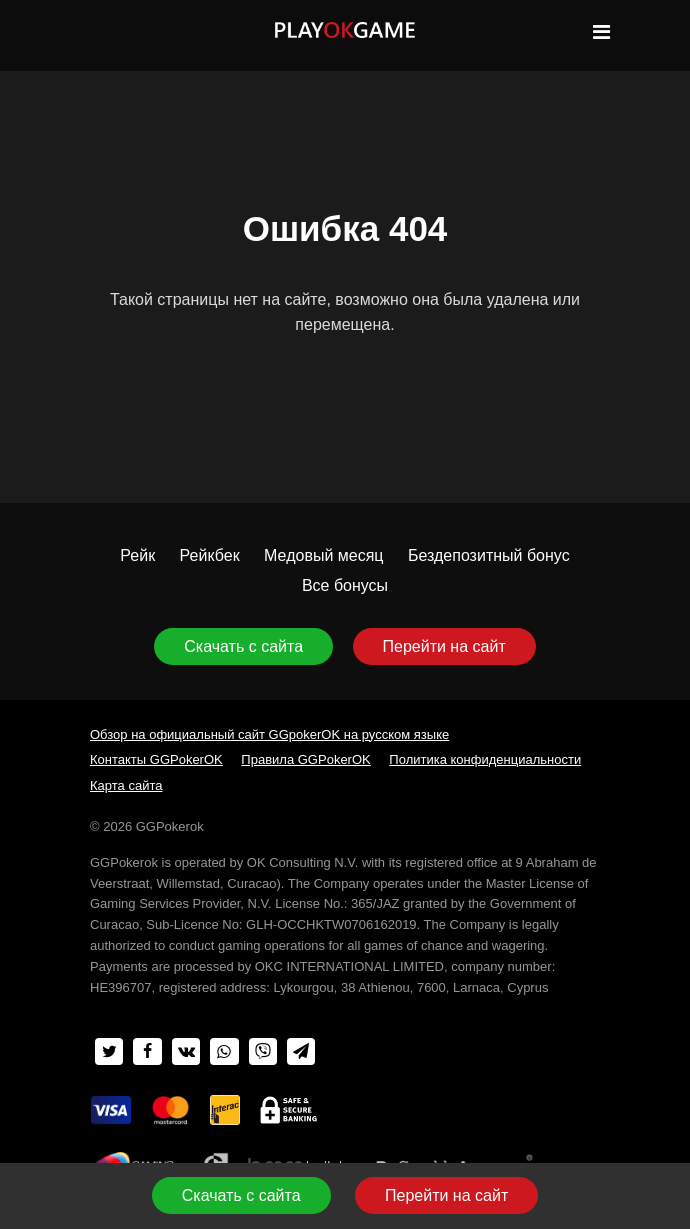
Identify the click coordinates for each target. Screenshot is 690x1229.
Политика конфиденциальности (485, 759)
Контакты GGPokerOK (156, 759)
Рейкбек (210, 555)
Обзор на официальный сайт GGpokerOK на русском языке (269, 734)
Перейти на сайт (444, 646)
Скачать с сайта (243, 646)
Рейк (137, 555)
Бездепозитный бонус (489, 555)
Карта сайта (126, 785)
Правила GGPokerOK (305, 759)
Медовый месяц (323, 555)
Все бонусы (345, 585)
